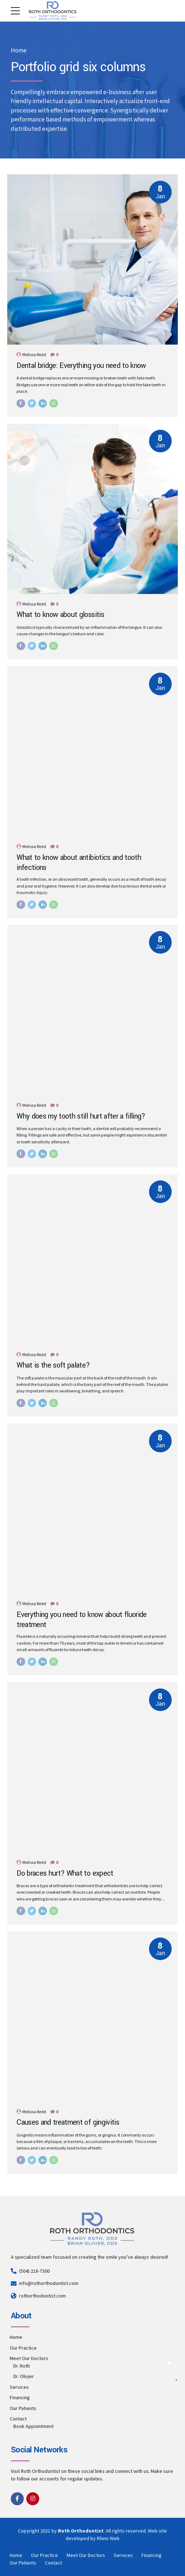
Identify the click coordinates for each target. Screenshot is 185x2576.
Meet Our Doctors (29, 2358)
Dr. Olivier (23, 2376)
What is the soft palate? (53, 1365)
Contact (18, 2418)
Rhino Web (108, 2538)
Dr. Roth (21, 2366)
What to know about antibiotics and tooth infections (79, 863)
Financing (20, 2397)
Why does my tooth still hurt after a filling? (81, 1116)
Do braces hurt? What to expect (65, 1873)
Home (19, 50)
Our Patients (23, 2408)
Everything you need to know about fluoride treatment (81, 1620)
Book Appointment (33, 2426)
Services (19, 2387)
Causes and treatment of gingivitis (68, 2123)
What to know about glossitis (60, 615)
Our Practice (23, 2348)
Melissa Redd (34, 354)
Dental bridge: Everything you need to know (81, 366)
